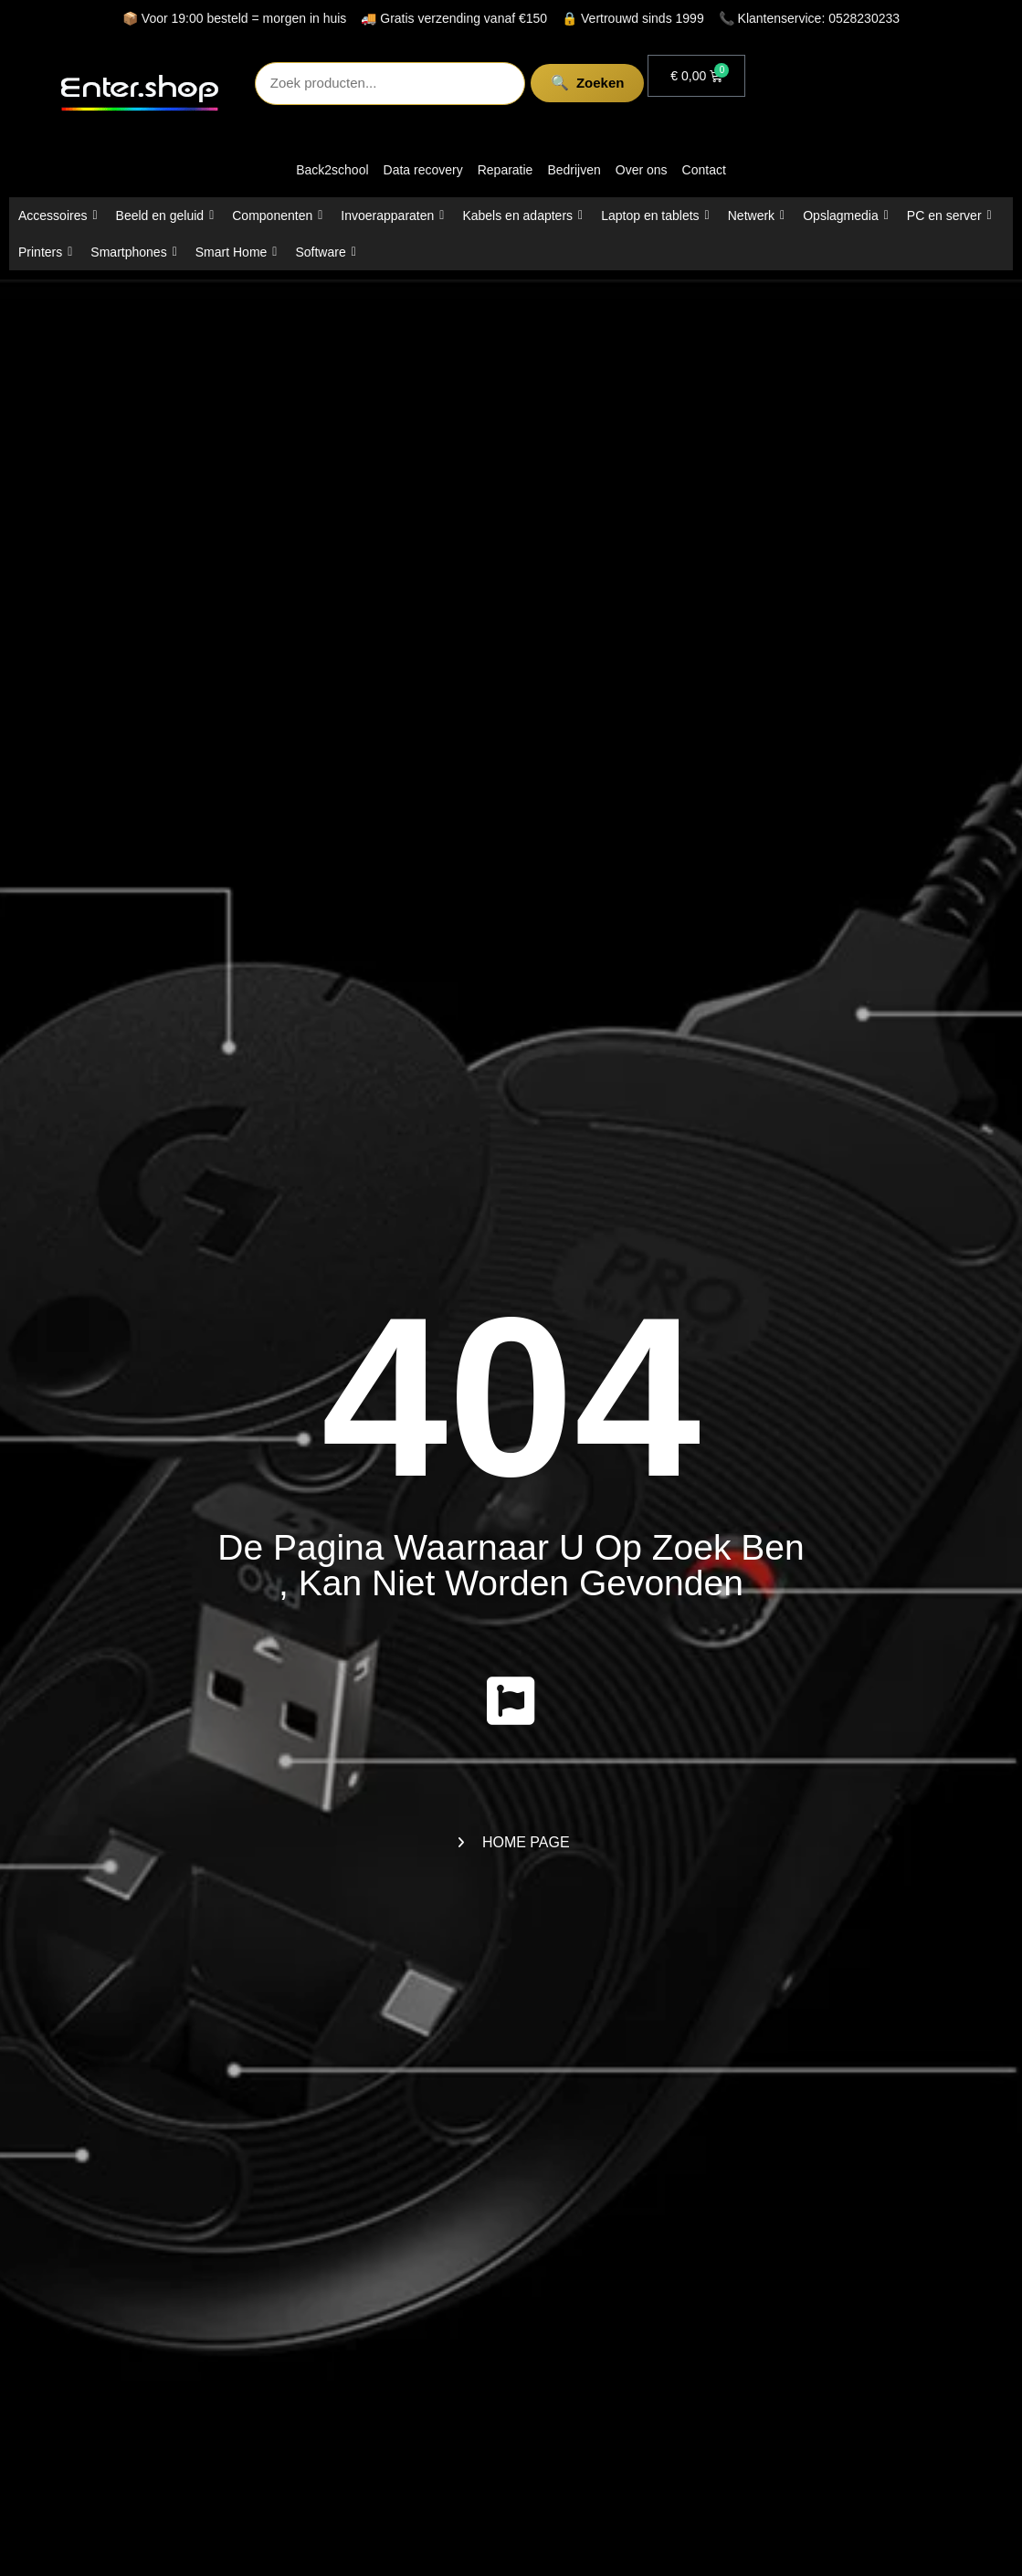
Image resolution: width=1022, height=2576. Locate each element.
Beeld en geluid (165, 215)
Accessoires (58, 215)
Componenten (277, 215)
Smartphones (133, 252)
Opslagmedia (846, 215)
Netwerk (756, 215)
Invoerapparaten (392, 215)
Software (325, 252)
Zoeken (586, 82)
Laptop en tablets (655, 215)
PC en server (949, 215)
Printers (45, 252)
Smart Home (236, 252)
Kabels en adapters (522, 215)
